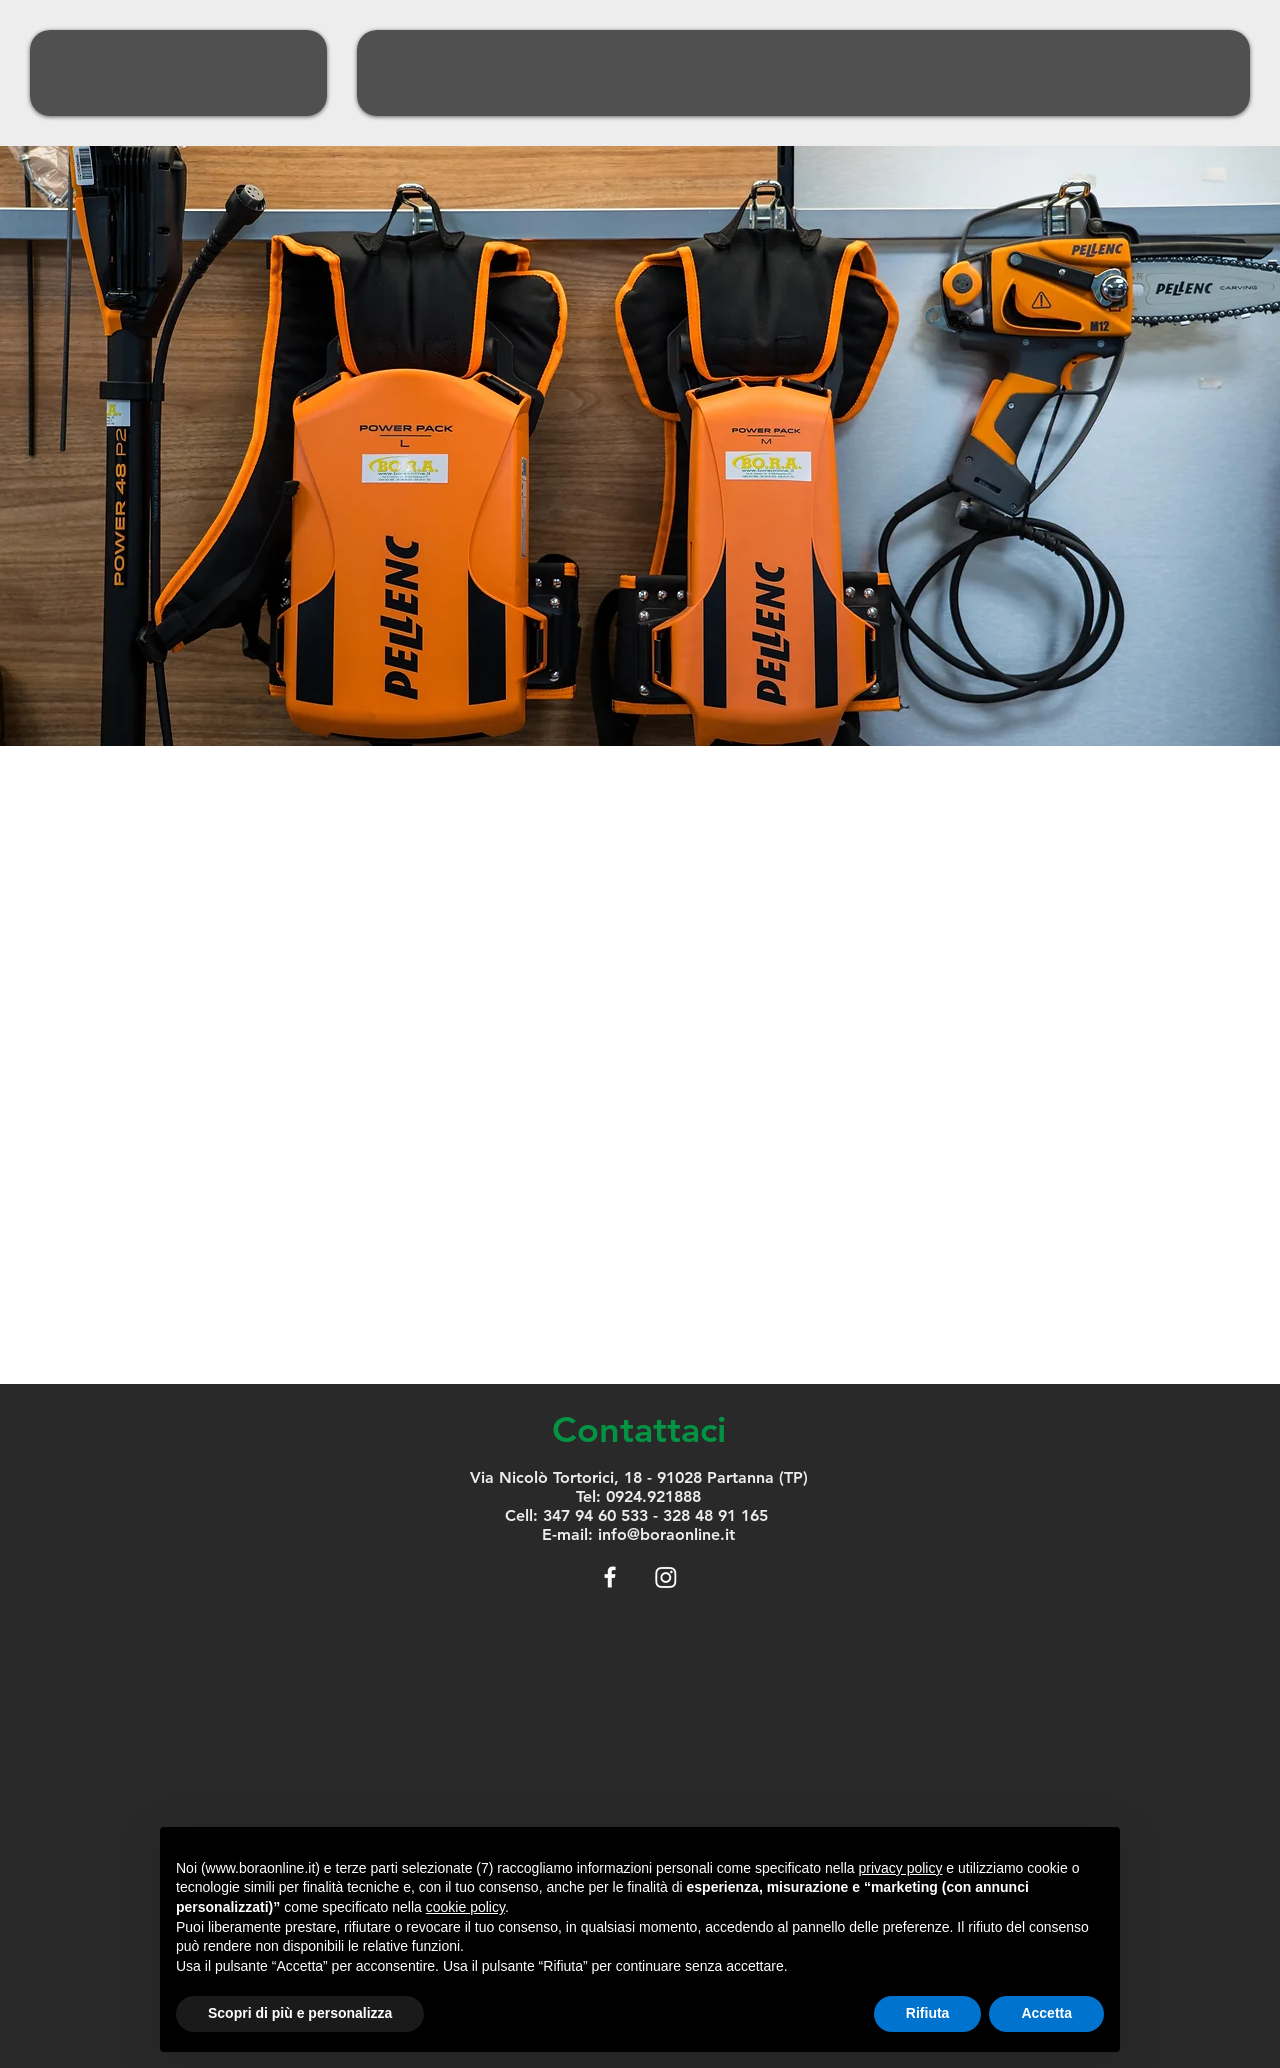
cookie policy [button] (465, 1907)
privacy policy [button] (900, 1868)
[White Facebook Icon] (610, 1577)
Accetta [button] (1046, 2013)
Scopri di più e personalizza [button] (300, 2013)
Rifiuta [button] (928, 2013)
